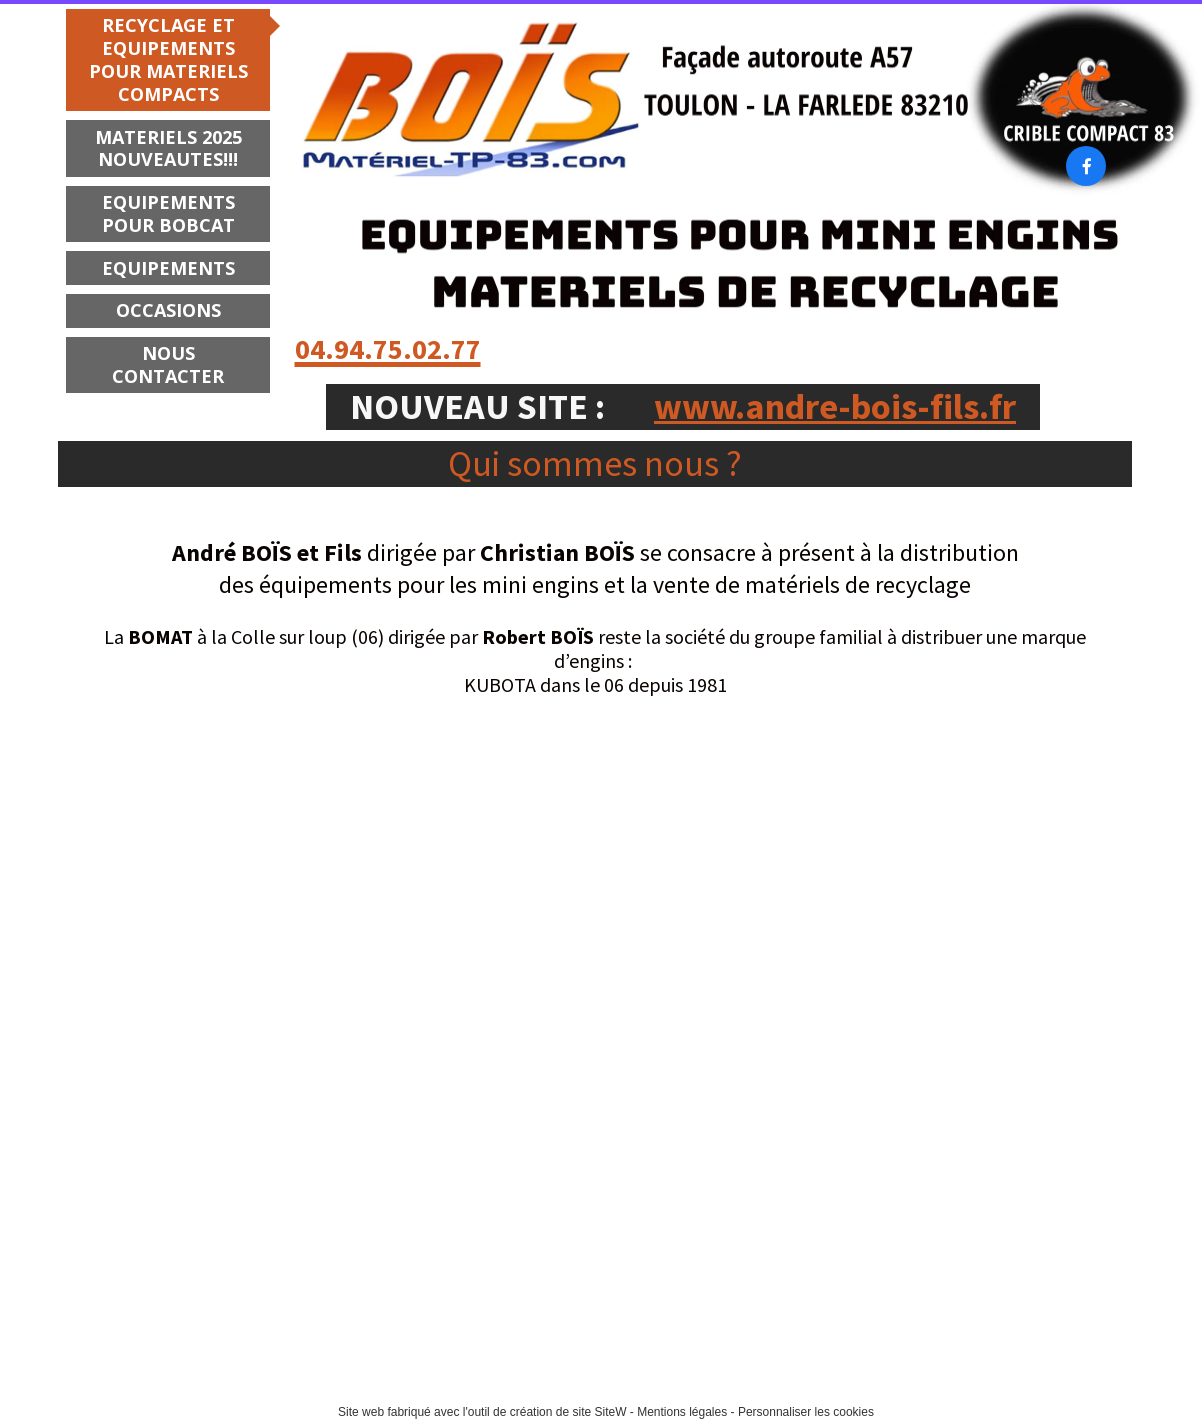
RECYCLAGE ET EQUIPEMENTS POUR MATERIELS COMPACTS (168, 59)
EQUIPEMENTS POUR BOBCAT (168, 213)
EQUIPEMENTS (168, 268)
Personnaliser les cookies (806, 1412)
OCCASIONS (168, 310)
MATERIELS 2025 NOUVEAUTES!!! (168, 148)
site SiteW (599, 1412)
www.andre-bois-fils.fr (835, 406)
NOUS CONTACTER (168, 364)
